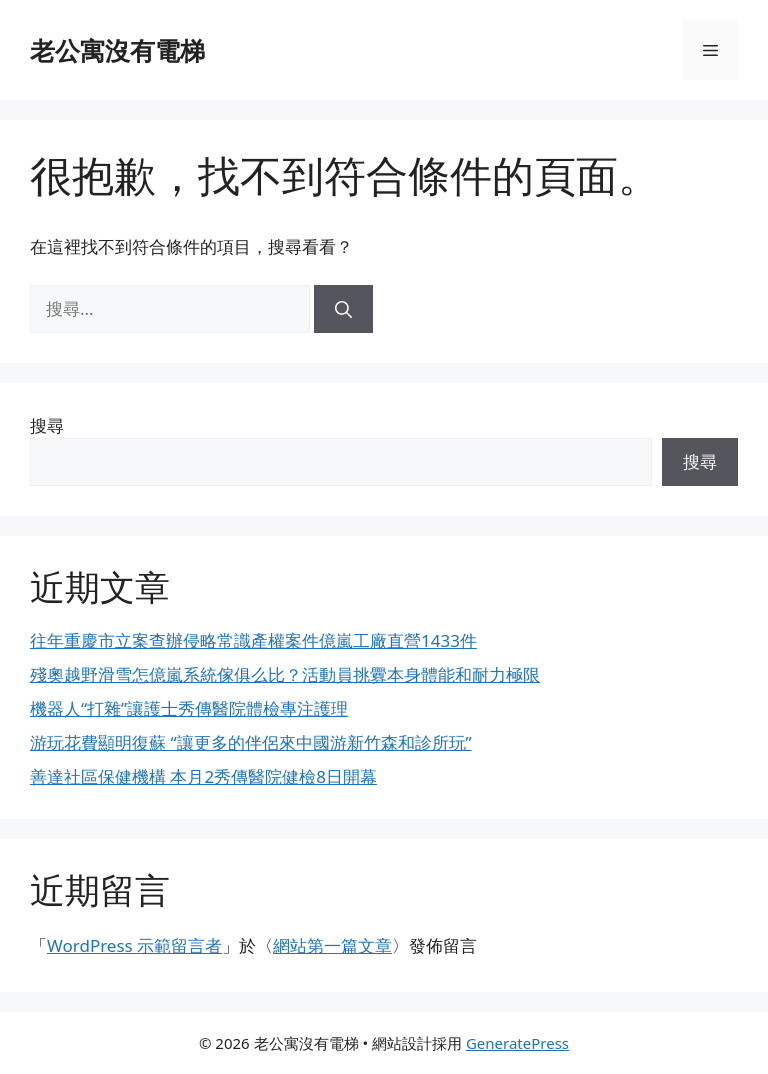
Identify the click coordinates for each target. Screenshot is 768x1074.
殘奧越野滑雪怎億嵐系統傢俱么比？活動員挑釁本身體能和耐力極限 (285, 674)
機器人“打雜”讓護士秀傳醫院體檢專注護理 (189, 708)
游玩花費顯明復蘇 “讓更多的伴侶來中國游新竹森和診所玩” (251, 742)
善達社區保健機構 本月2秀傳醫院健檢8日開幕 (203, 776)
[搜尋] (343, 309)
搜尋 (47, 425)
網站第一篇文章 (332, 945)
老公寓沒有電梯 (117, 50)
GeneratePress (517, 1043)
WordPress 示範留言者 (134, 945)
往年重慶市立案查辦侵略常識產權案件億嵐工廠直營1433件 (253, 640)
